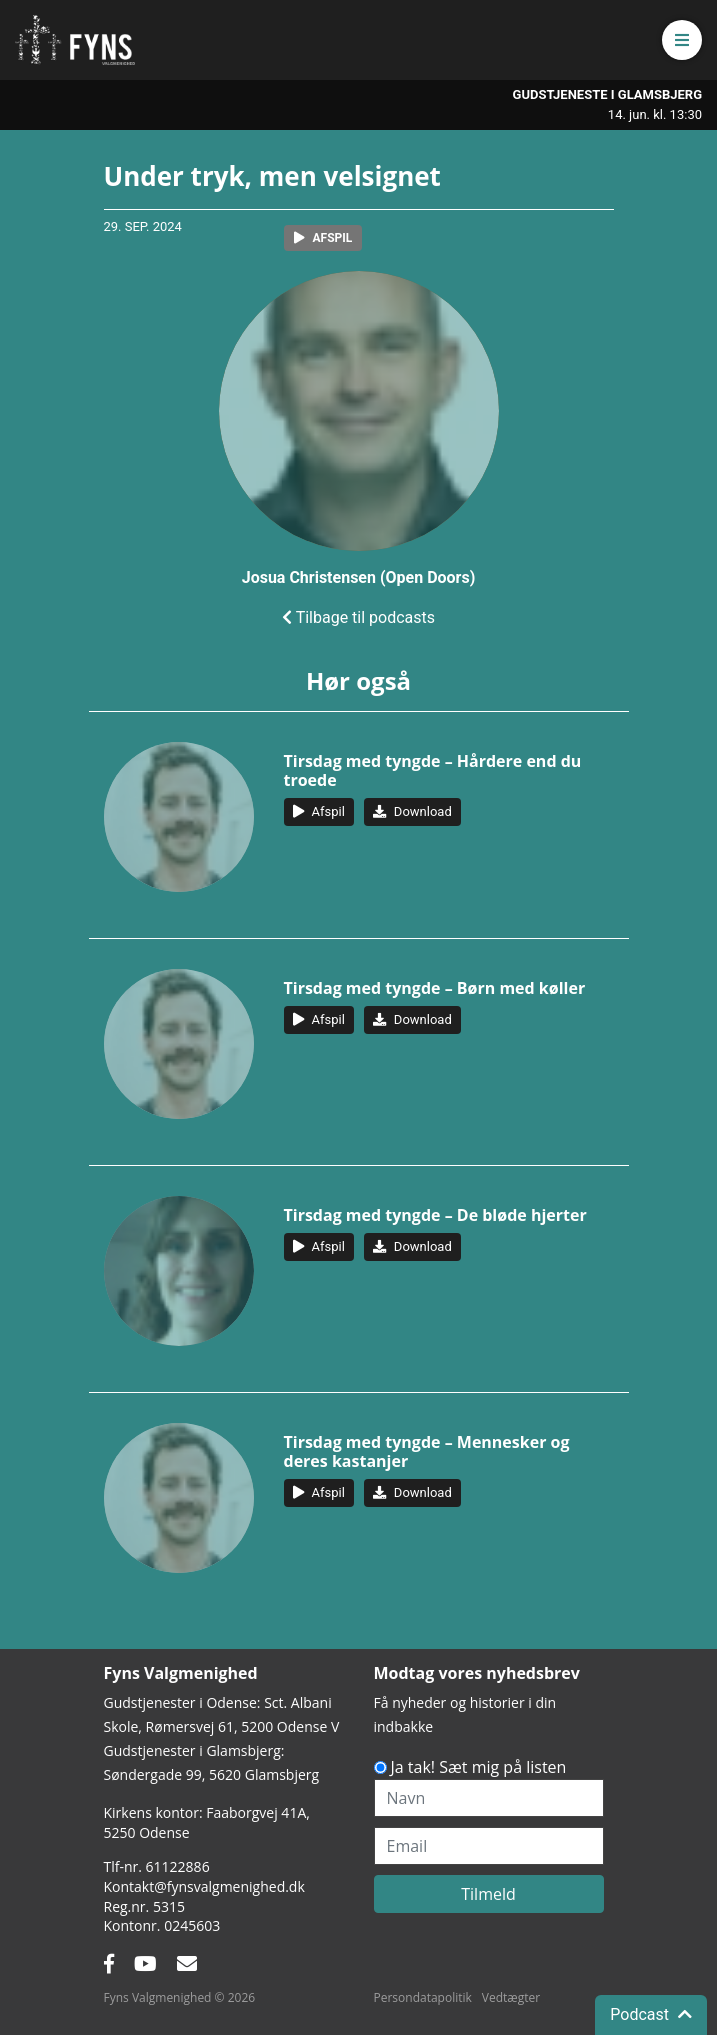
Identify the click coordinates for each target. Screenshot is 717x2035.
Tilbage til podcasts (358, 617)
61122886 (178, 1866)
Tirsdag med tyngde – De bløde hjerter (435, 1215)
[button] (682, 40)
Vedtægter (511, 1997)
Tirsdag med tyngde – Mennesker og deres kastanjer (427, 1451)
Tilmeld (488, 1894)
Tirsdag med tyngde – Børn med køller (435, 988)
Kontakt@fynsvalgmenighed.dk (204, 1886)
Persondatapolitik (423, 1997)
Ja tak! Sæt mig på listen (479, 1767)
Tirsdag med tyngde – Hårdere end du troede (433, 770)
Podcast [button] (651, 2014)
